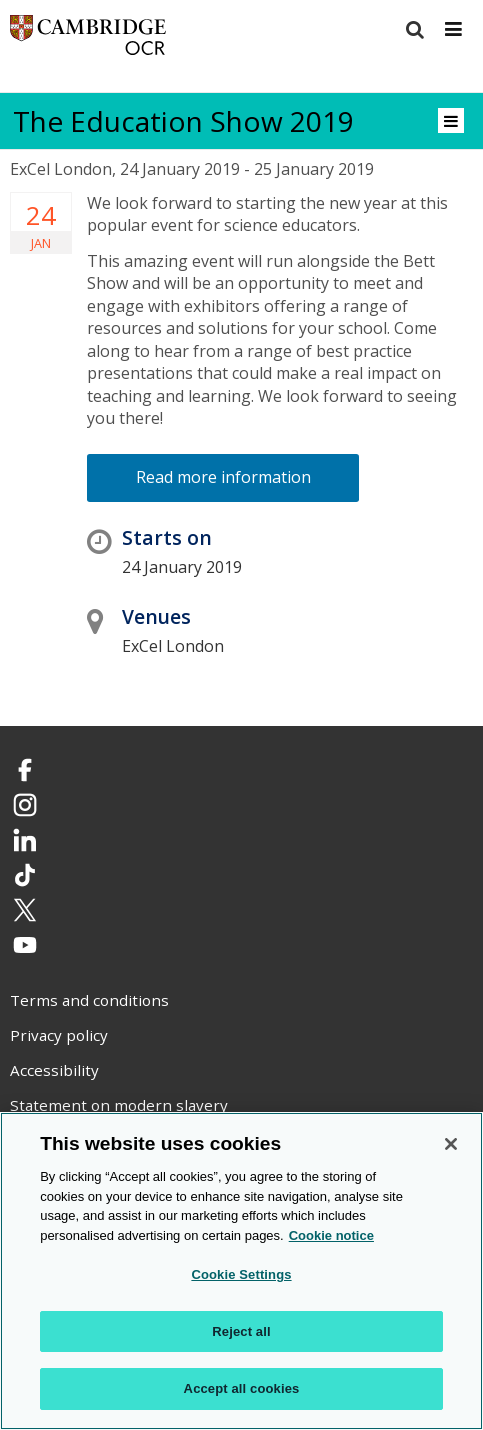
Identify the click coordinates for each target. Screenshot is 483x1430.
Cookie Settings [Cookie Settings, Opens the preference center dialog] (241, 1274)
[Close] (451, 1144)
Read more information (223, 477)
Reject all (241, 1331)
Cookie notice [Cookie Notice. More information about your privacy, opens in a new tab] (331, 1235)
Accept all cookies (242, 1388)
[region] (241, 1271)
